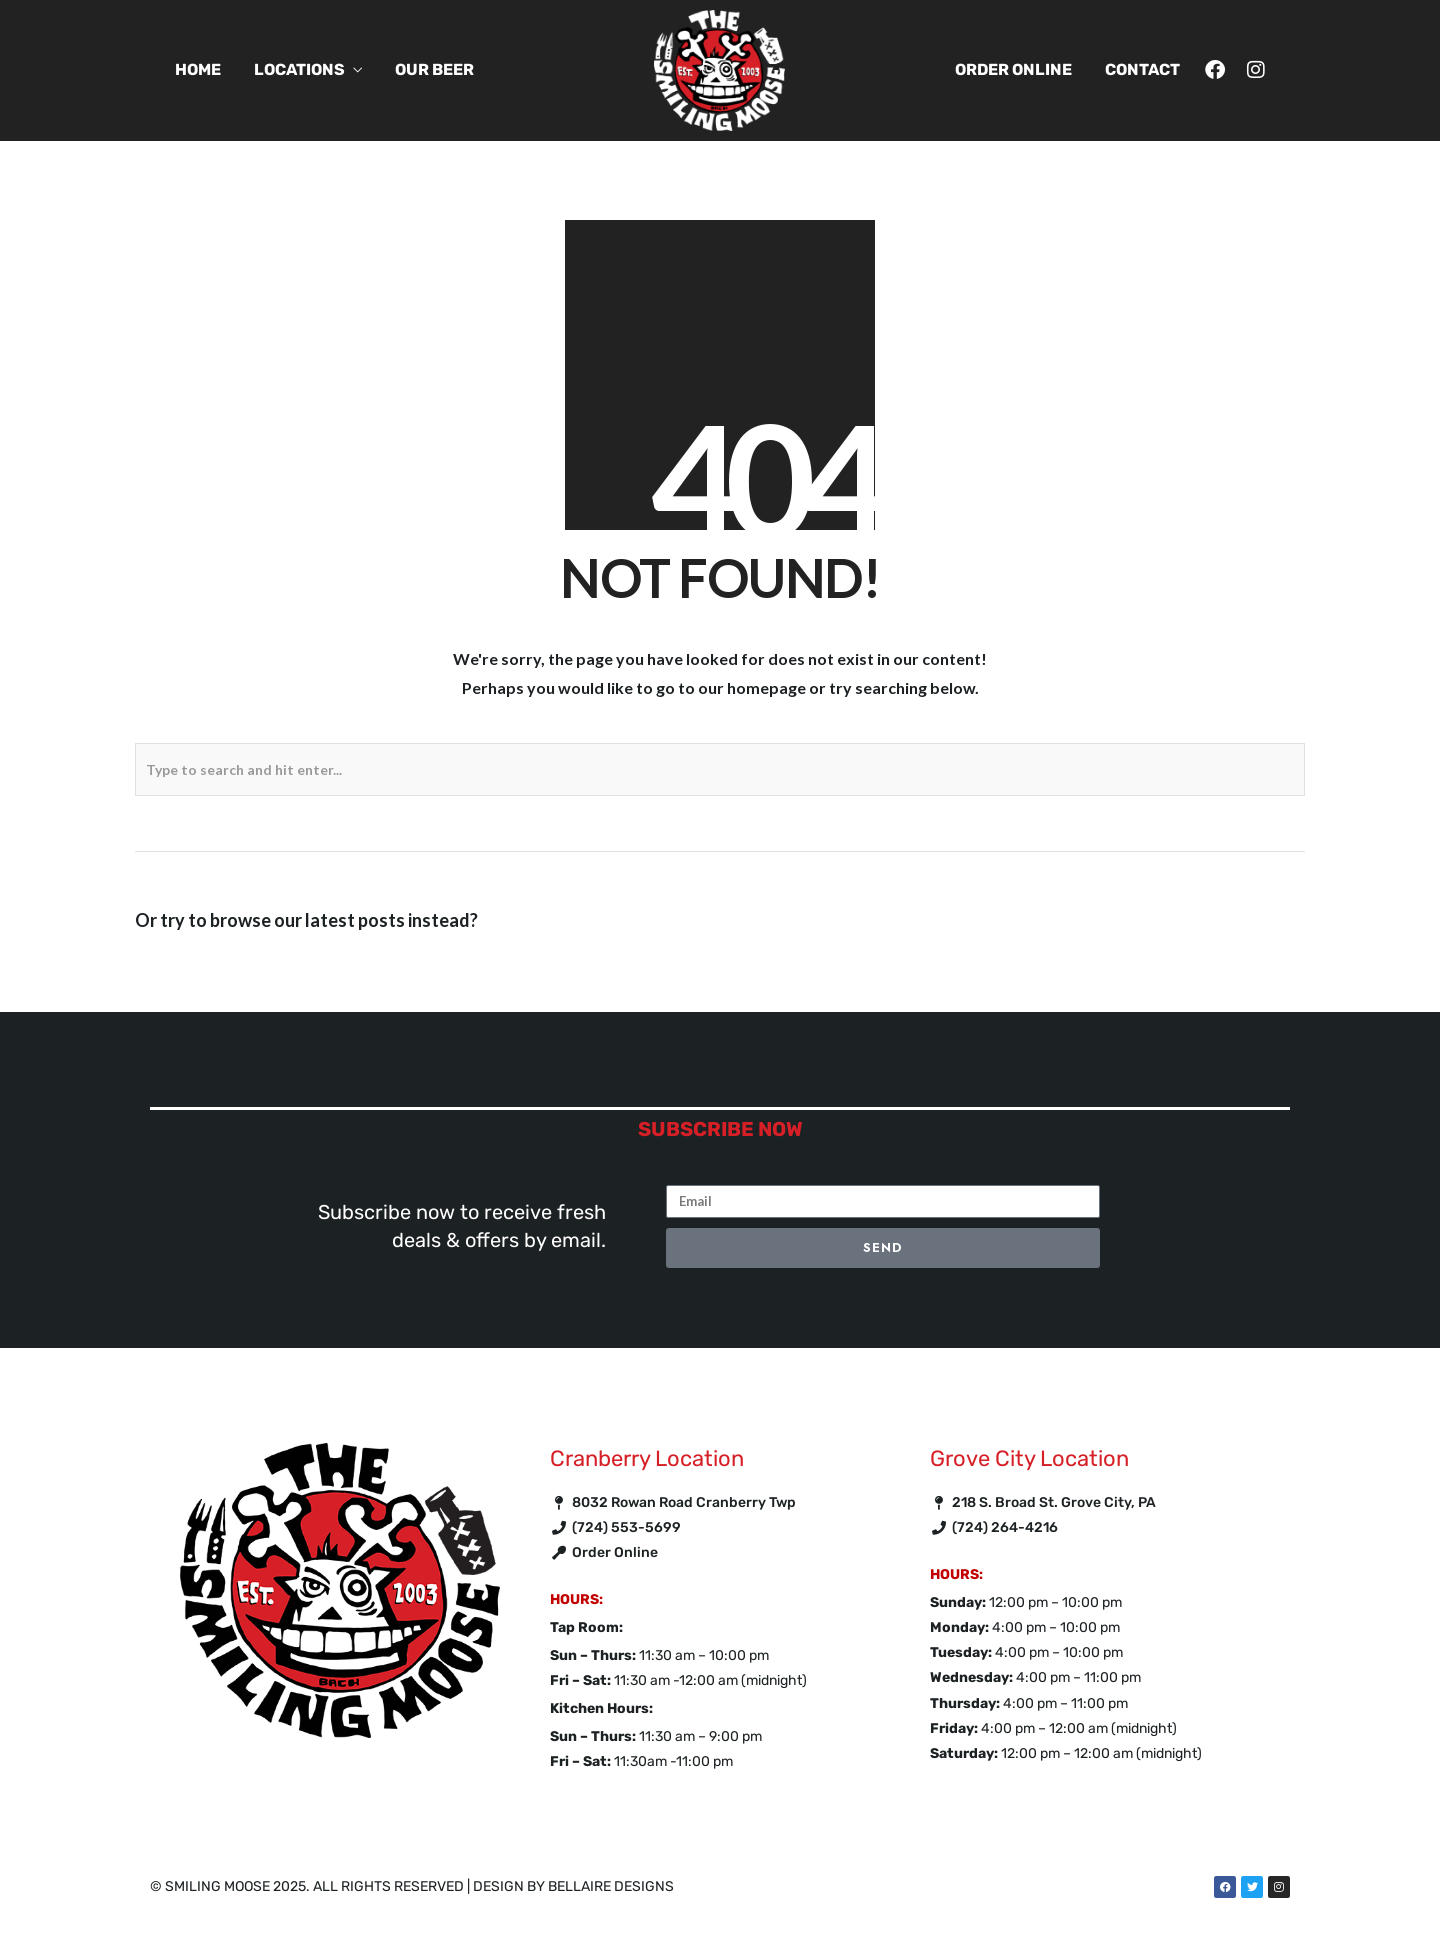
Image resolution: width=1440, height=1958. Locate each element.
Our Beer (434, 69)
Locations (299, 69)
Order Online (1013, 69)
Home (198, 69)
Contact (1142, 69)
